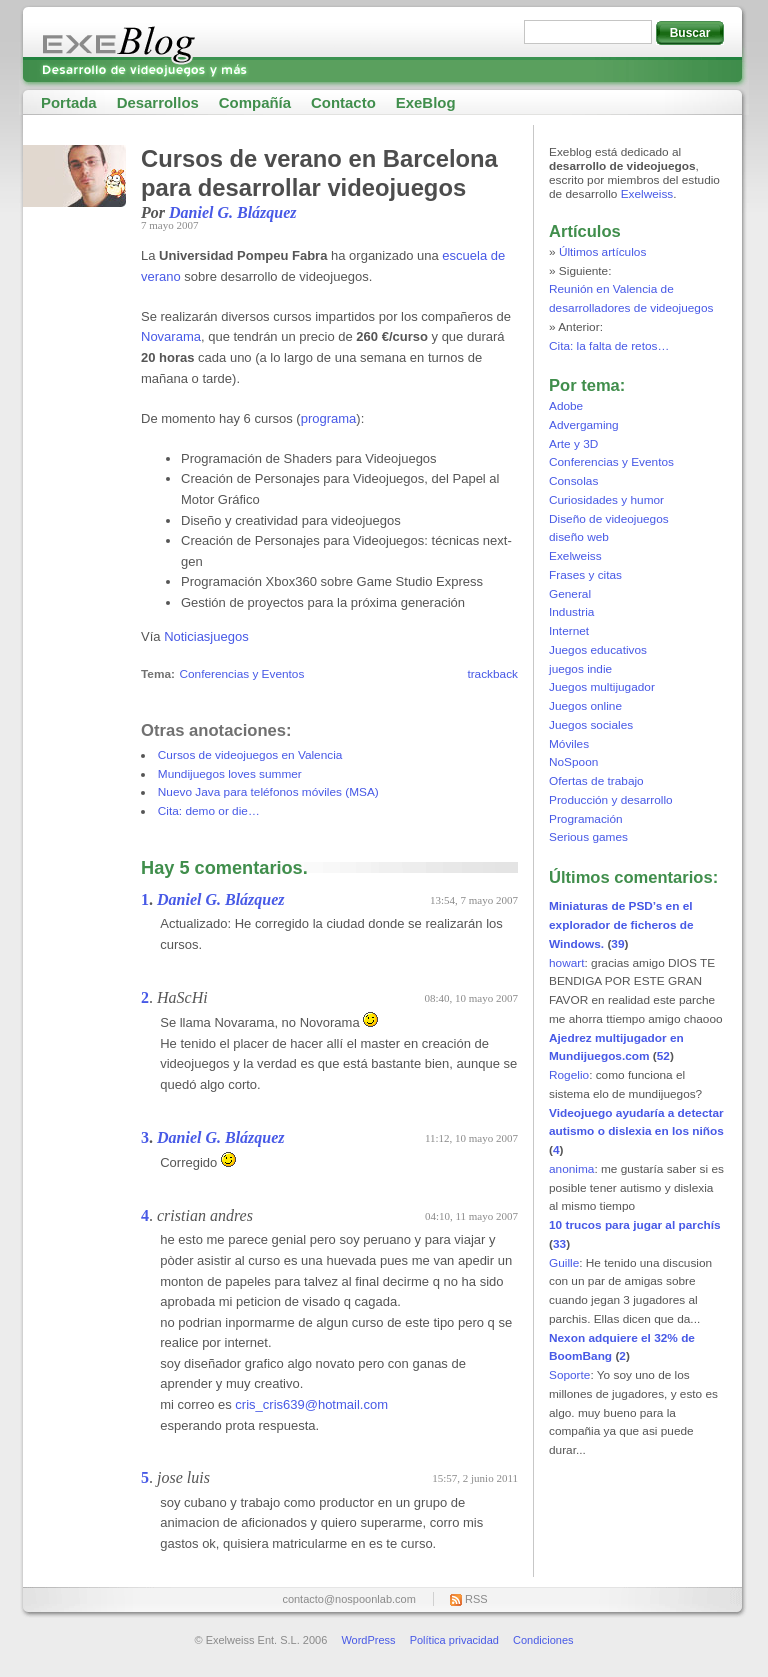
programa (329, 418)
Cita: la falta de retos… (609, 346)
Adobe (566, 406)
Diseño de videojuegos (609, 519)
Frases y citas (585, 575)
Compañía (255, 102)
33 (559, 1244)
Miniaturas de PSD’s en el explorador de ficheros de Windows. (621, 925)
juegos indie (580, 669)
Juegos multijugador (602, 687)
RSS (476, 1599)
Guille (564, 1263)
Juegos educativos (598, 650)
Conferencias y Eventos (241, 674)
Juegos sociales (591, 725)
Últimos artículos (602, 252)
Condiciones (543, 1640)
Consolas (573, 481)
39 (617, 944)
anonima (571, 1169)
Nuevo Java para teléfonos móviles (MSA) (268, 792)
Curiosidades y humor (606, 500)
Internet (569, 631)
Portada (69, 102)
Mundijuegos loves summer (230, 774)
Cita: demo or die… (209, 811)
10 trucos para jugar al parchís (635, 1225)
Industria (571, 612)
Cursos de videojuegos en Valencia (250, 755)
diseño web (579, 537)
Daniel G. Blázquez (233, 212)
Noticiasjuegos (206, 636)
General (570, 594)
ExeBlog (426, 102)
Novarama (171, 336)
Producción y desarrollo (611, 800)
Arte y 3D (573, 444)
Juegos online (585, 706)
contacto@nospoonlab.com (348, 1599)
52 (663, 1056)
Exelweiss (647, 194)
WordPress (368, 1640)
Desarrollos (158, 102)
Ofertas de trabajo (596, 781)
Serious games (588, 837)
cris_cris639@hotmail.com (311, 1404)
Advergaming (584, 425)
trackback (492, 674)
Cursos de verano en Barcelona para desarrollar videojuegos (319, 173)
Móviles (569, 744)
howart (567, 963)
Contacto (343, 102)
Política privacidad (454, 1640)
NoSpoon (573, 762)
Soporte (569, 1375)
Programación (586, 819)
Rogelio (569, 1075)
